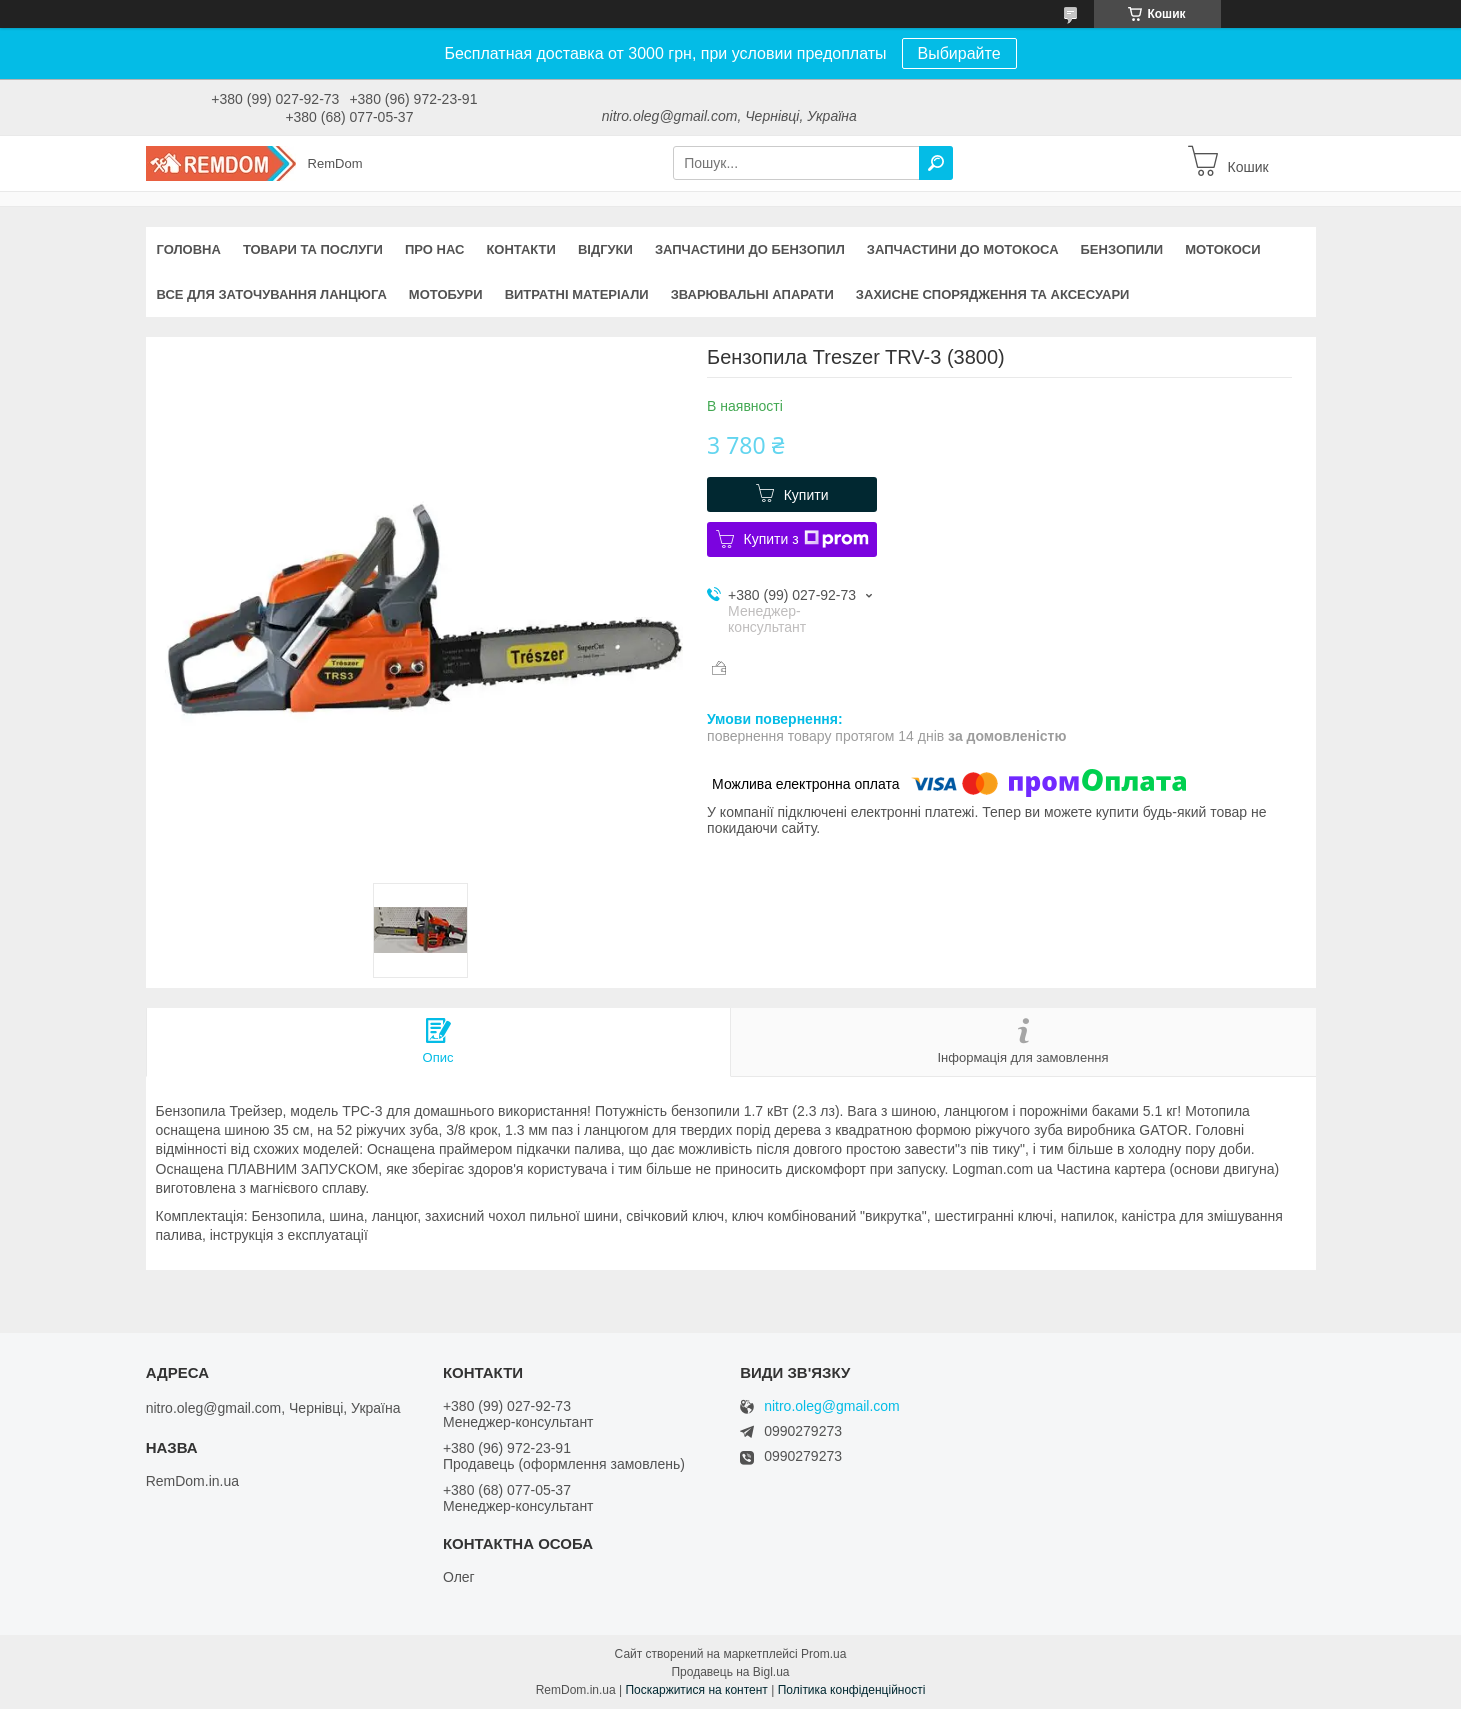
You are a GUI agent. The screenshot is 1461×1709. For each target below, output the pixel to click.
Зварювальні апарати (752, 294)
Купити (806, 495)
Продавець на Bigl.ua (730, 1672)
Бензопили (1122, 249)
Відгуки (605, 249)
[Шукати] (936, 163)
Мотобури (446, 294)
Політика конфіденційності (852, 1690)
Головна (189, 249)
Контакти (521, 249)
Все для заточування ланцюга (272, 294)
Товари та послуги (313, 249)
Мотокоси (1222, 249)
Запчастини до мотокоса (963, 249)
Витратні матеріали (577, 294)
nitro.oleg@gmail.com (832, 1406)
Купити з (806, 539)
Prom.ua (823, 1654)
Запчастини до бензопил (750, 249)
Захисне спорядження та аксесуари (993, 294)
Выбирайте (959, 53)
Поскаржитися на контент (696, 1690)
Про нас (434, 249)
